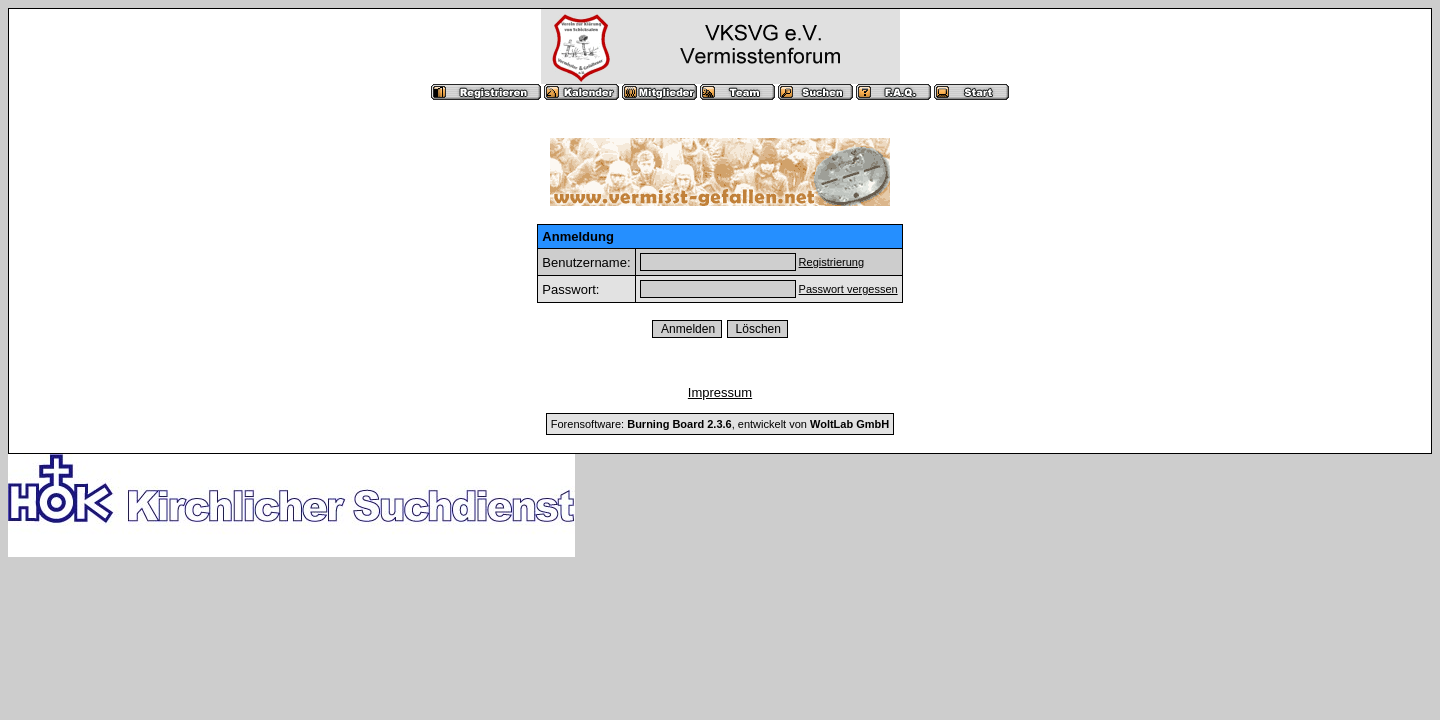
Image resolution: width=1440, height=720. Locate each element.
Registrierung (831, 262)
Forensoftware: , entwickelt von (720, 424)
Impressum (720, 392)
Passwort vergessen (848, 289)
